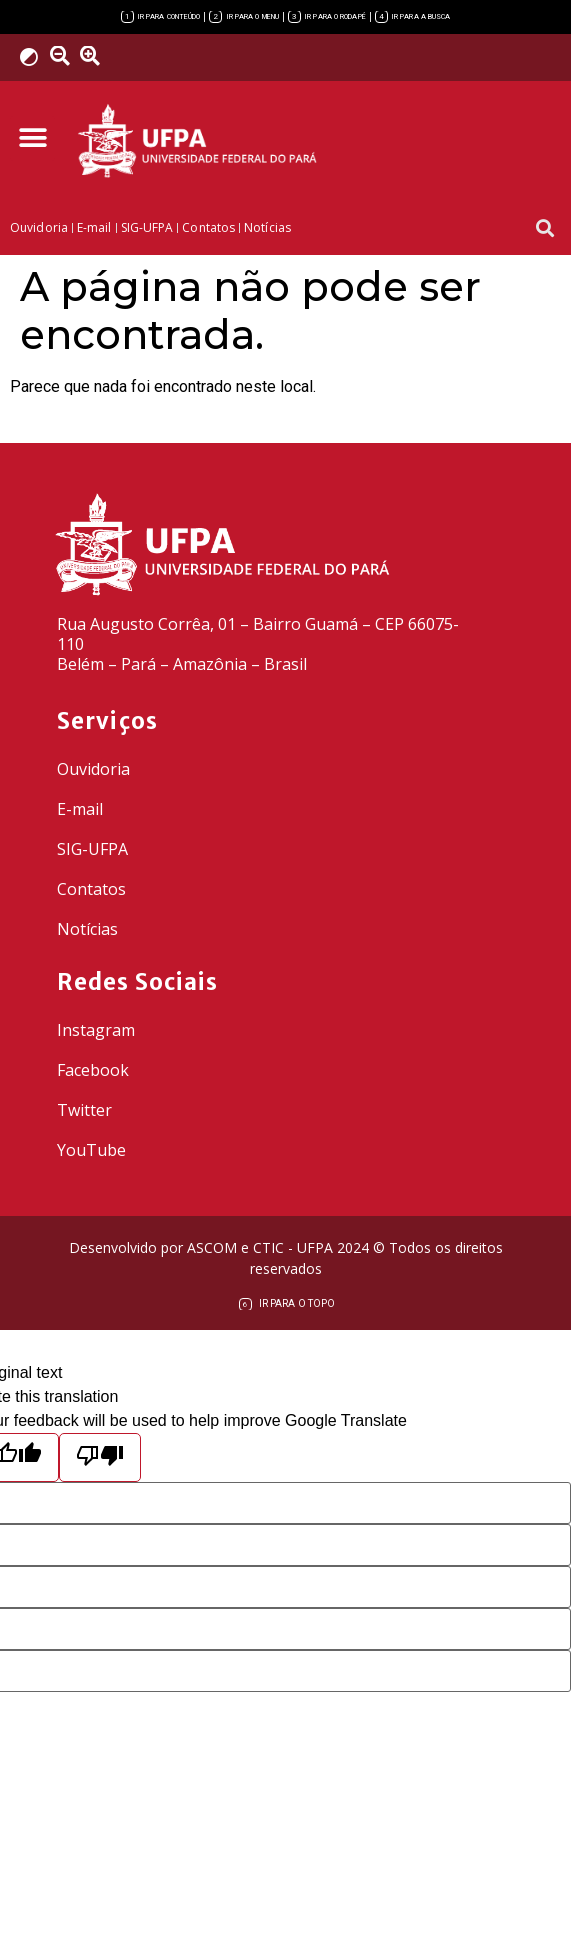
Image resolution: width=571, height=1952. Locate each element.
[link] (161, 17)
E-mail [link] (80, 809)
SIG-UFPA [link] (92, 849)
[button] (32, 138)
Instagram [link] (96, 1030)
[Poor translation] (100, 1457)
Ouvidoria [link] (93, 769)
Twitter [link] (84, 1110)
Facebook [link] (93, 1070)
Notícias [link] (87, 929)
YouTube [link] (91, 1150)
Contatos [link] (91, 889)
